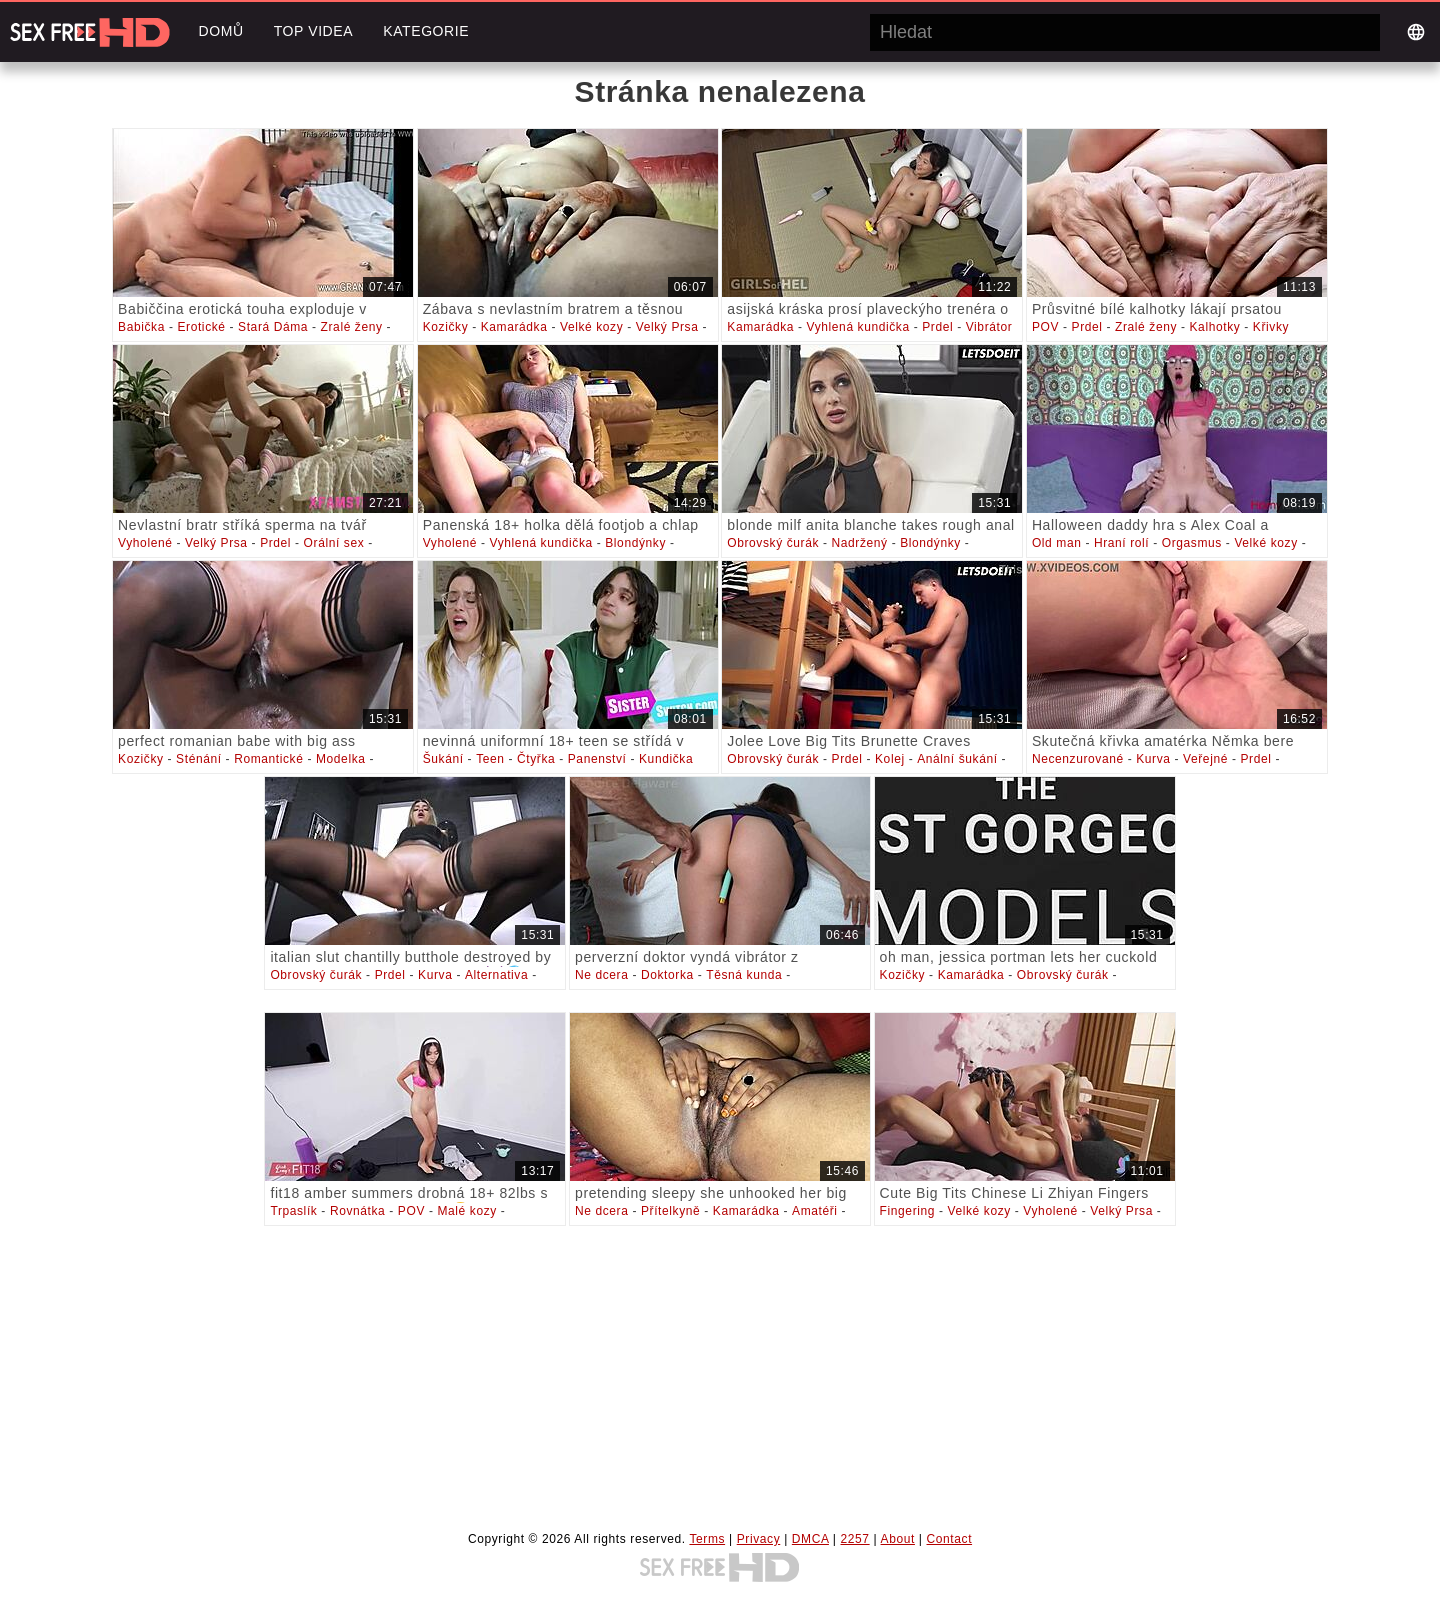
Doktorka (667, 975)
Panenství (597, 759)
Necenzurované (1078, 759)
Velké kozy (591, 327)
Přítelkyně (670, 1211)
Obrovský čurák (773, 543)
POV (1045, 327)
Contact (950, 1539)
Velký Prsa (667, 327)
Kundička (666, 759)
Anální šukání (957, 759)
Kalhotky (1215, 327)
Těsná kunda (744, 975)
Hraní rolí (1121, 543)
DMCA (810, 1539)
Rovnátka (358, 1211)
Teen (490, 759)
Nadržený (860, 543)
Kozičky (446, 327)
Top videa (314, 31)
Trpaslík (293, 1211)
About (898, 1539)
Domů (220, 31)
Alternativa (496, 975)
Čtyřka (536, 759)
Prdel (937, 327)
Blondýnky (635, 543)
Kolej (890, 759)
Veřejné (1205, 759)
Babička (141, 327)
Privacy (759, 1539)
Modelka (341, 759)
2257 (855, 1539)
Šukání (443, 759)
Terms (707, 1539)
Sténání (199, 759)
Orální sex (334, 543)
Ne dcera (602, 975)
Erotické (201, 327)
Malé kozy (466, 1211)
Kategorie (426, 31)
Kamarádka (514, 327)
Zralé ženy (352, 327)
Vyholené (145, 543)
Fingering (907, 1211)
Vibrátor (989, 327)
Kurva (1153, 759)
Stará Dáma (273, 327)
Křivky (1271, 327)
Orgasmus (1192, 543)
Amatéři (815, 1211)
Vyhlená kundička (858, 327)
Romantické (268, 759)
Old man (1057, 543)
